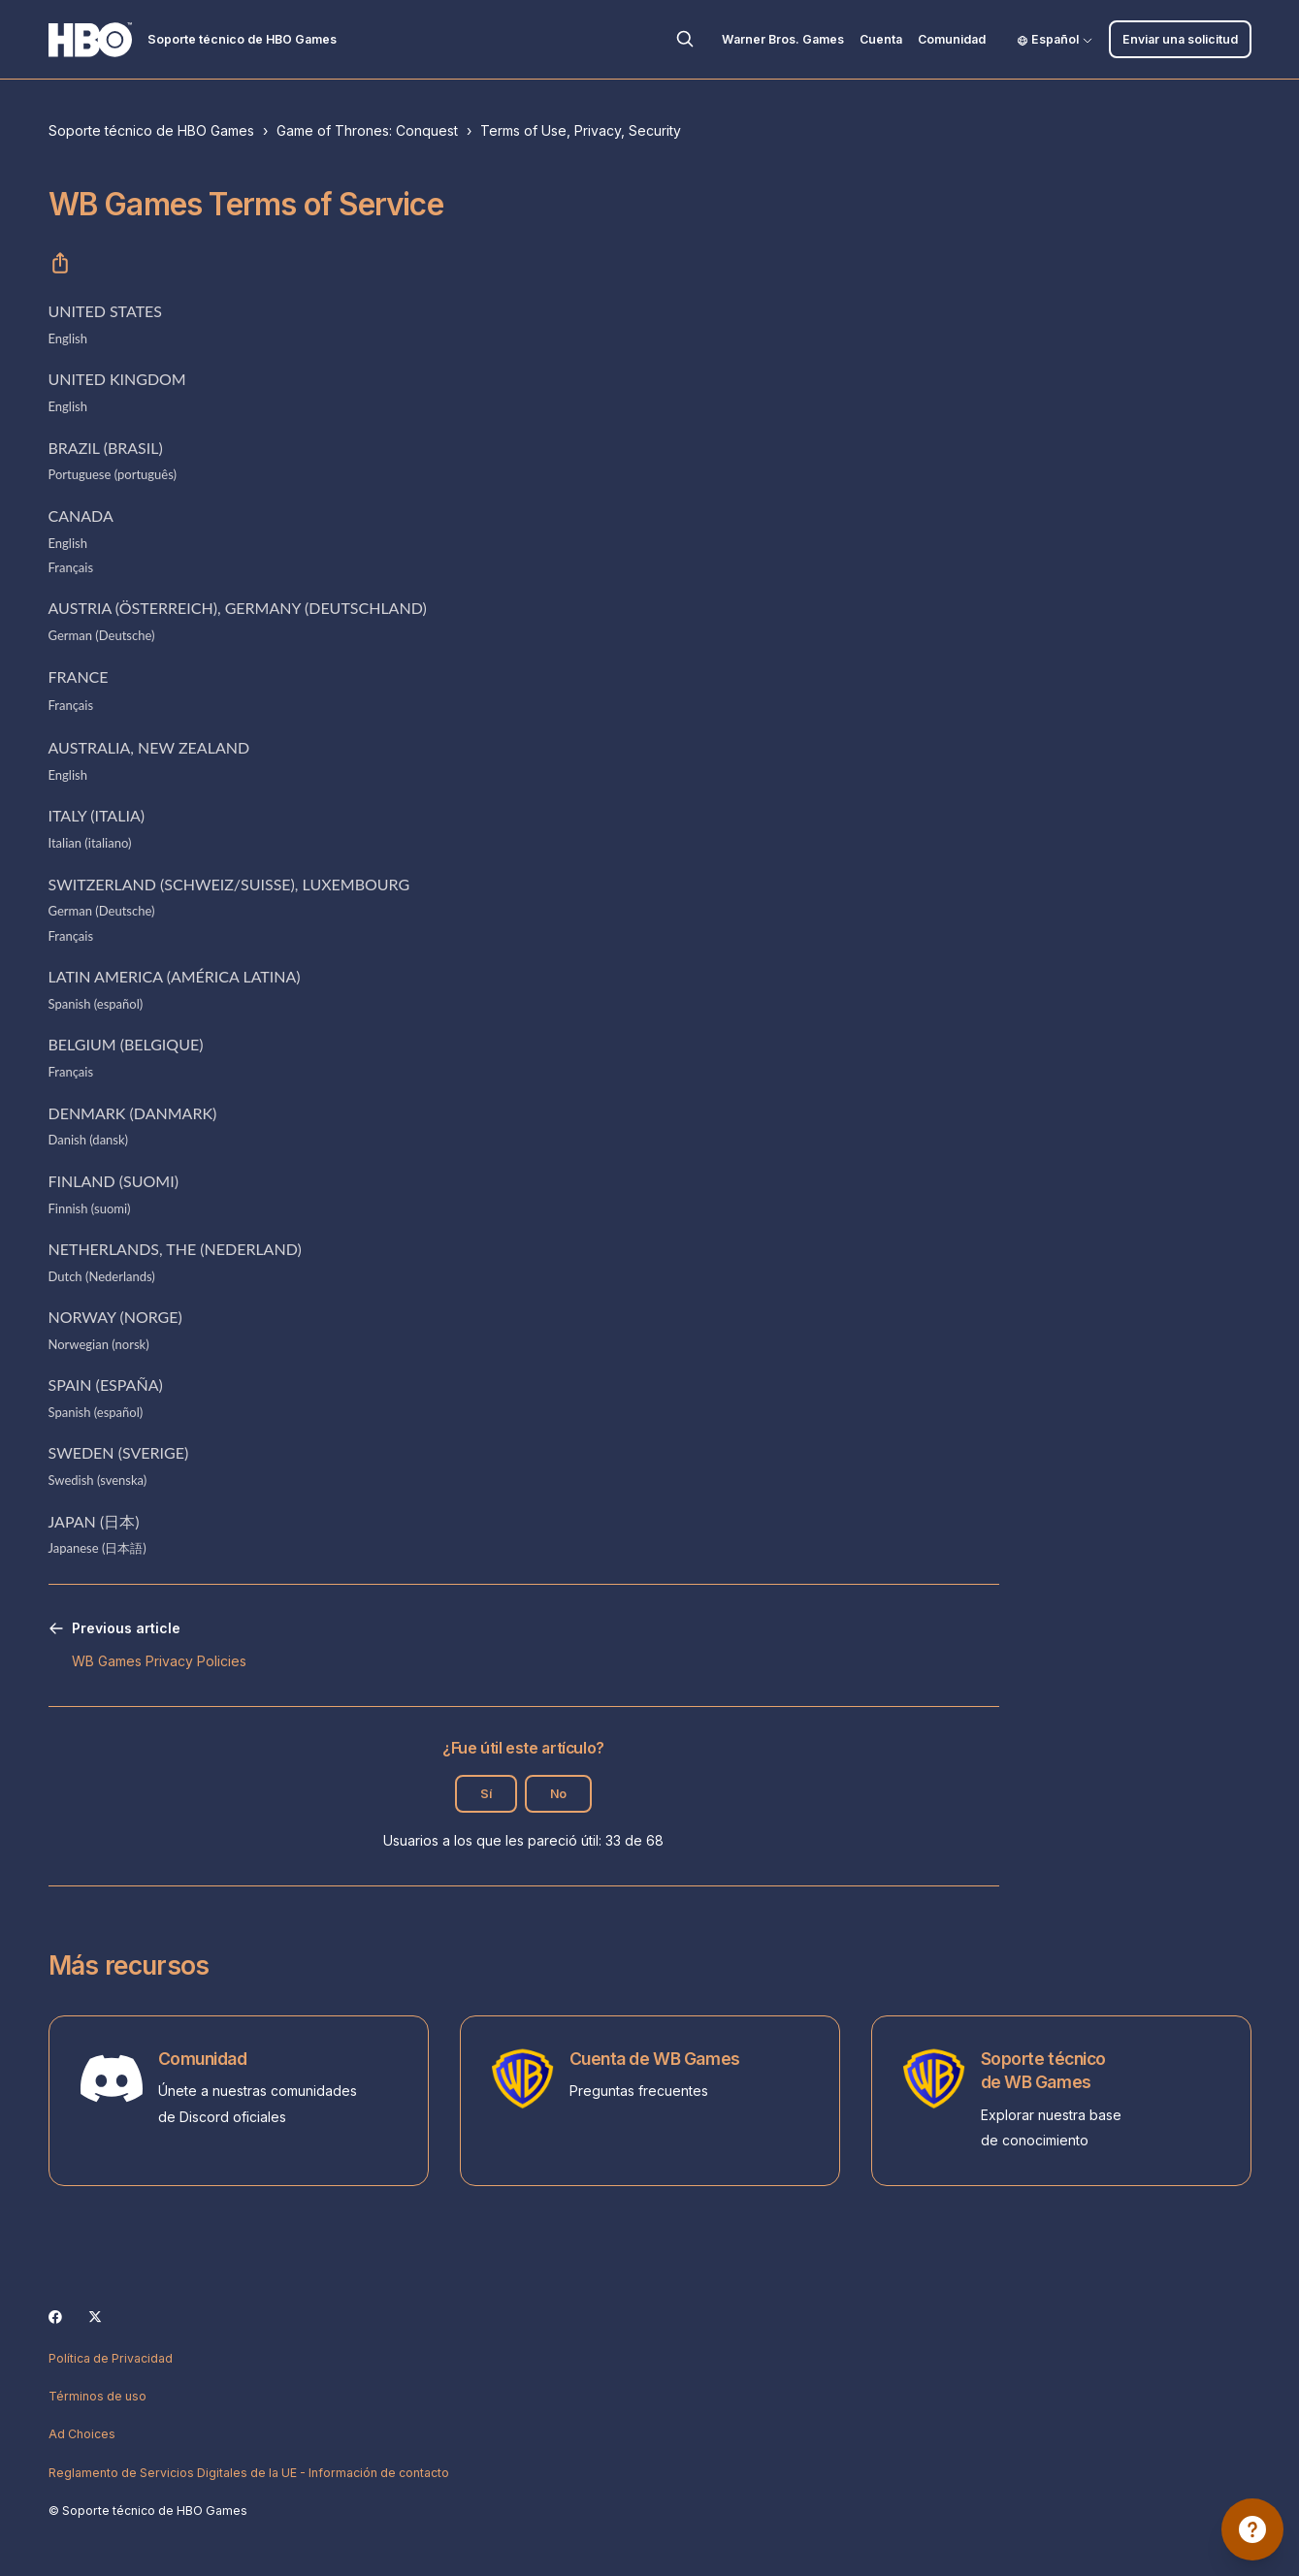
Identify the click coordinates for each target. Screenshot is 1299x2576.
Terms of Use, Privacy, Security (580, 130)
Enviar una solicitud (1180, 39)
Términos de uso (97, 2396)
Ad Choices (82, 2434)
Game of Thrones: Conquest (367, 130)
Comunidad (952, 39)
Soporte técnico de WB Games (1043, 2070)
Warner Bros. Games (783, 39)
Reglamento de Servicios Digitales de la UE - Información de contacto (249, 2472)
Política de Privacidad (111, 2358)
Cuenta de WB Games (654, 2058)
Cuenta (881, 39)
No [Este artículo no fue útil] (558, 1794)
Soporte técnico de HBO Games (151, 130)
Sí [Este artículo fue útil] (486, 1794)
